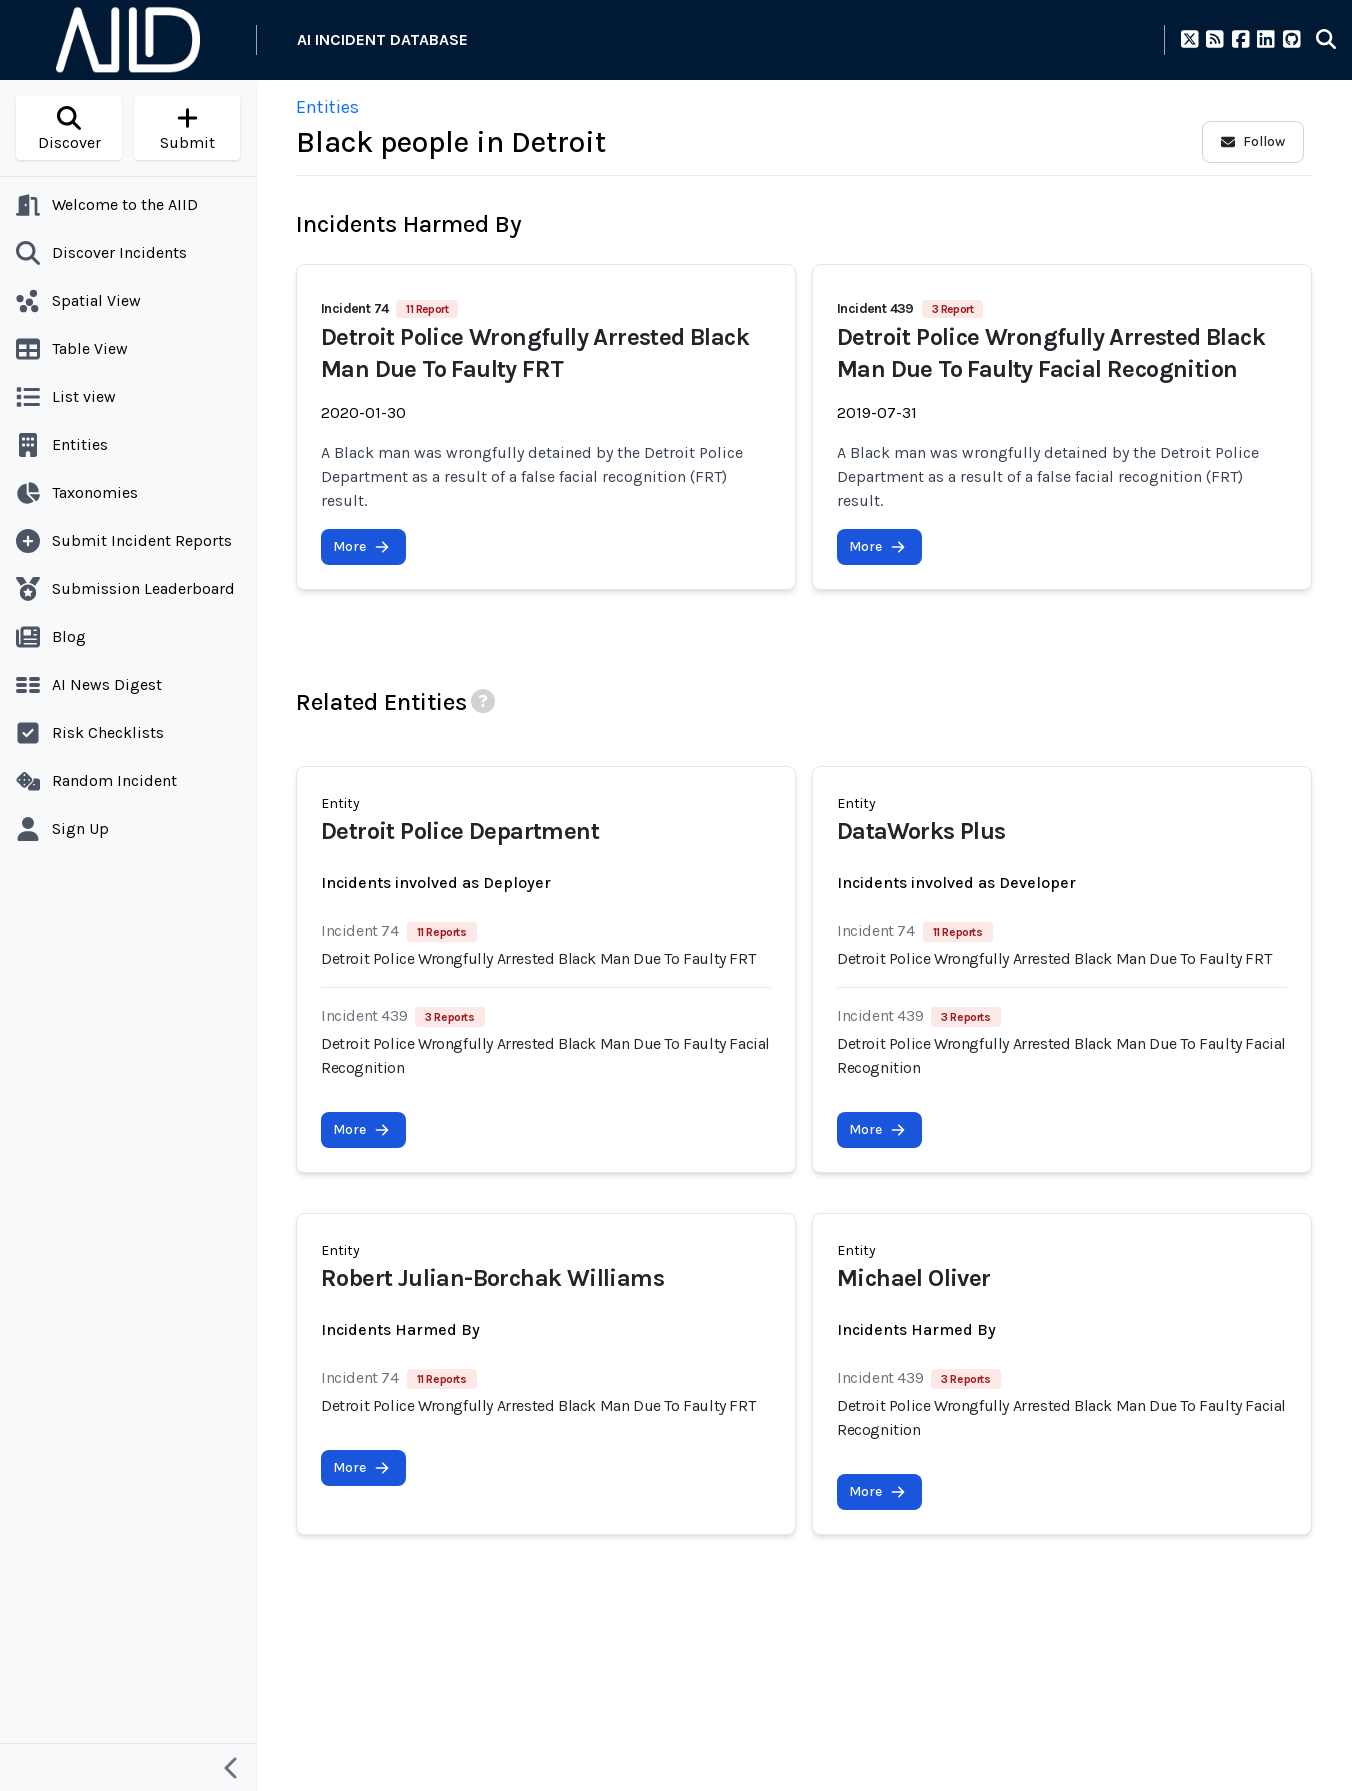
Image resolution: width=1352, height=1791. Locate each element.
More (361, 546)
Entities (327, 107)
